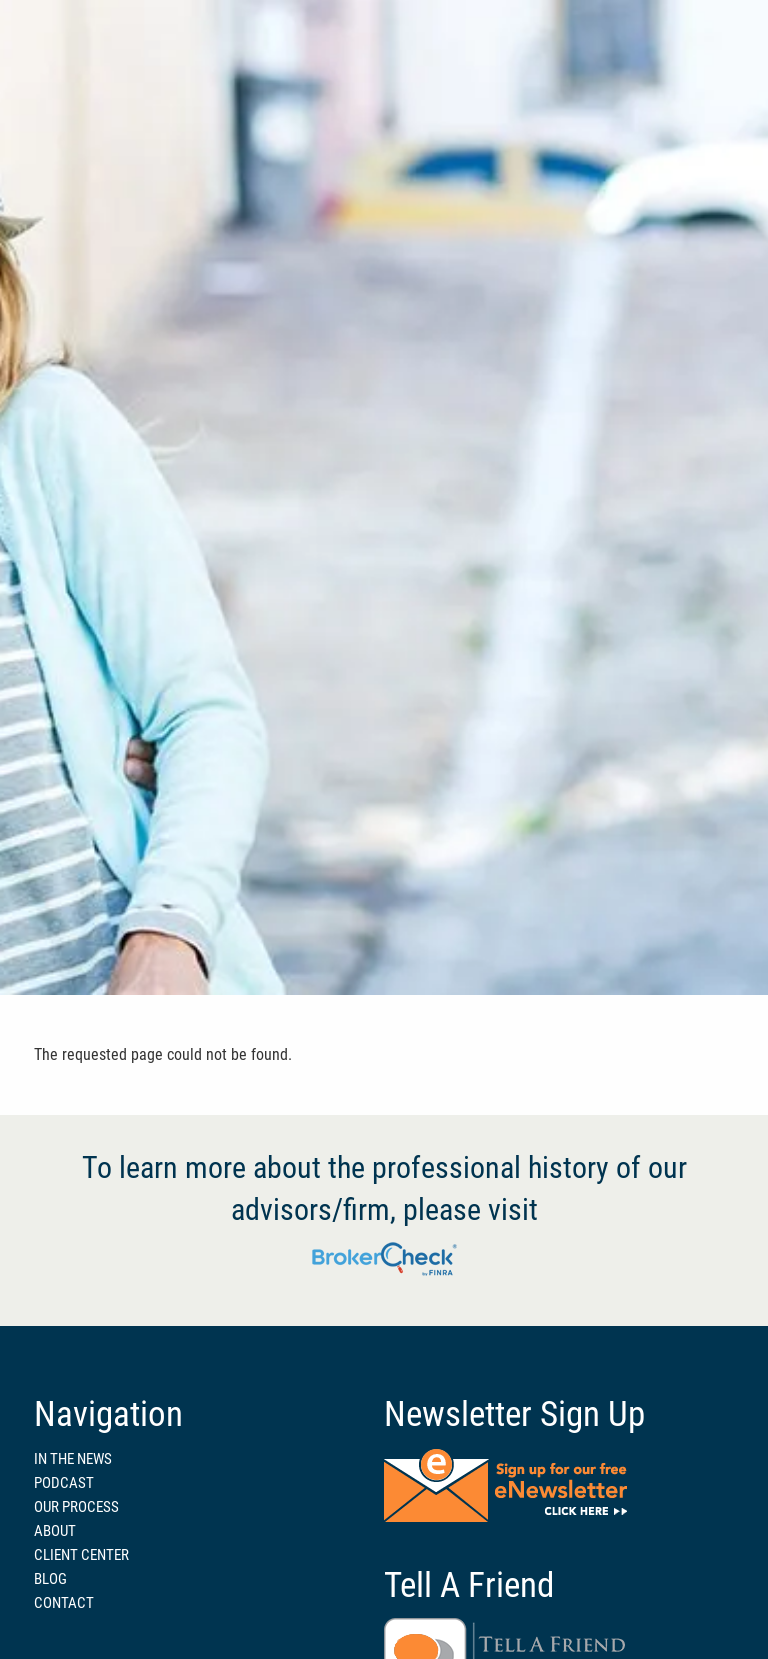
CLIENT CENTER (81, 1555)
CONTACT (64, 1603)
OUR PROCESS (76, 1507)
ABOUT (55, 1531)
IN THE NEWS (73, 1459)
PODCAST (64, 1483)
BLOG (50, 1579)
